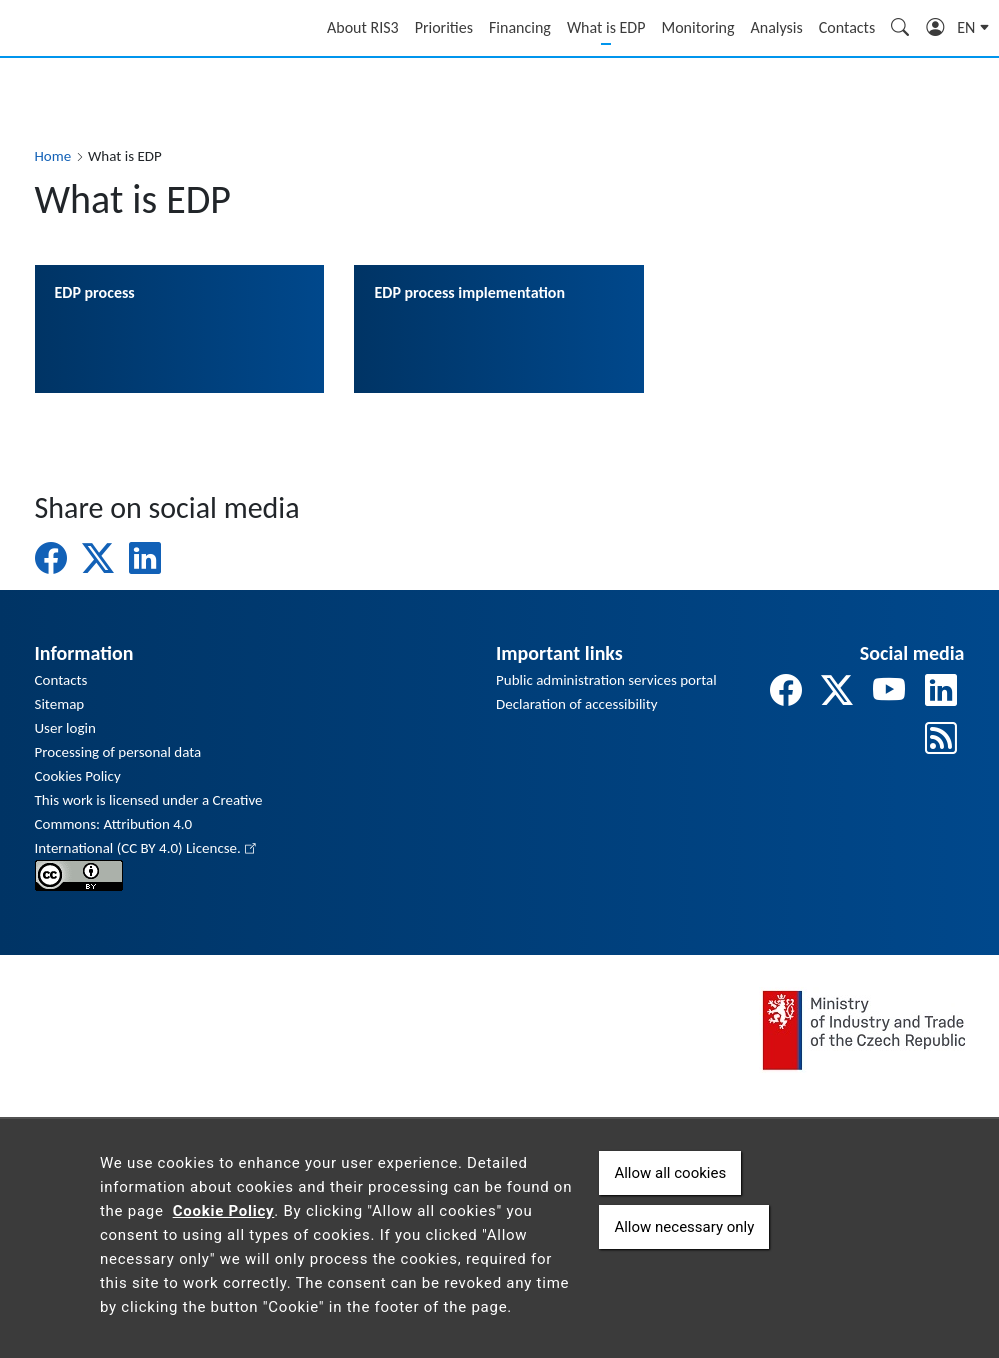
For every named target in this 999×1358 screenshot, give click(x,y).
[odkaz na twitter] (837, 691)
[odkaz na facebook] (786, 691)
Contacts (847, 27)
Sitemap (60, 704)
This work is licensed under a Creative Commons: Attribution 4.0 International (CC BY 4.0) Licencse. (149, 824)
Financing (520, 27)
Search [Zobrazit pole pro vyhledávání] (901, 30)
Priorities (444, 27)
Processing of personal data (118, 752)
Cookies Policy (78, 776)
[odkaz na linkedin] (941, 691)
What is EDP (606, 27)
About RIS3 (363, 27)
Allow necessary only (684, 1227)
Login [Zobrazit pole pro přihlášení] (936, 30)
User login (65, 728)
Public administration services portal (606, 680)
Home (53, 156)
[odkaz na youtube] (889, 691)
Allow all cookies (670, 1173)
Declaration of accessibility (577, 704)
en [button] (968, 27)
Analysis (777, 27)
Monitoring (697, 27)
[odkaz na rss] (941, 739)
